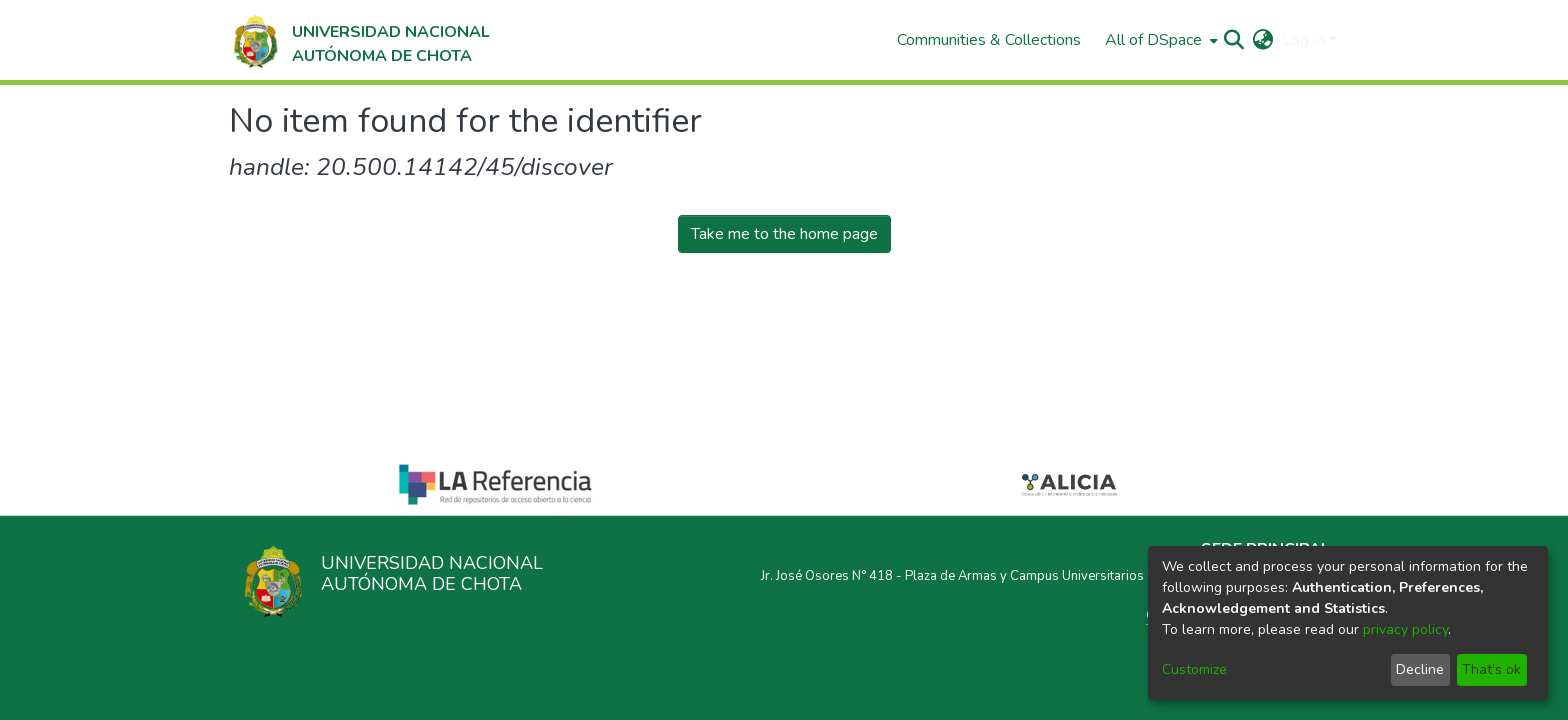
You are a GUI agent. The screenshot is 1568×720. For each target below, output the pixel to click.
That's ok (1491, 669)
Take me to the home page (784, 234)
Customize (1194, 669)
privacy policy (1405, 629)
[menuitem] (1159, 40)
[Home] (359, 40)
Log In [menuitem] (1303, 40)
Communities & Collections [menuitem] (989, 40)
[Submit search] (1234, 40)
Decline (1420, 669)
